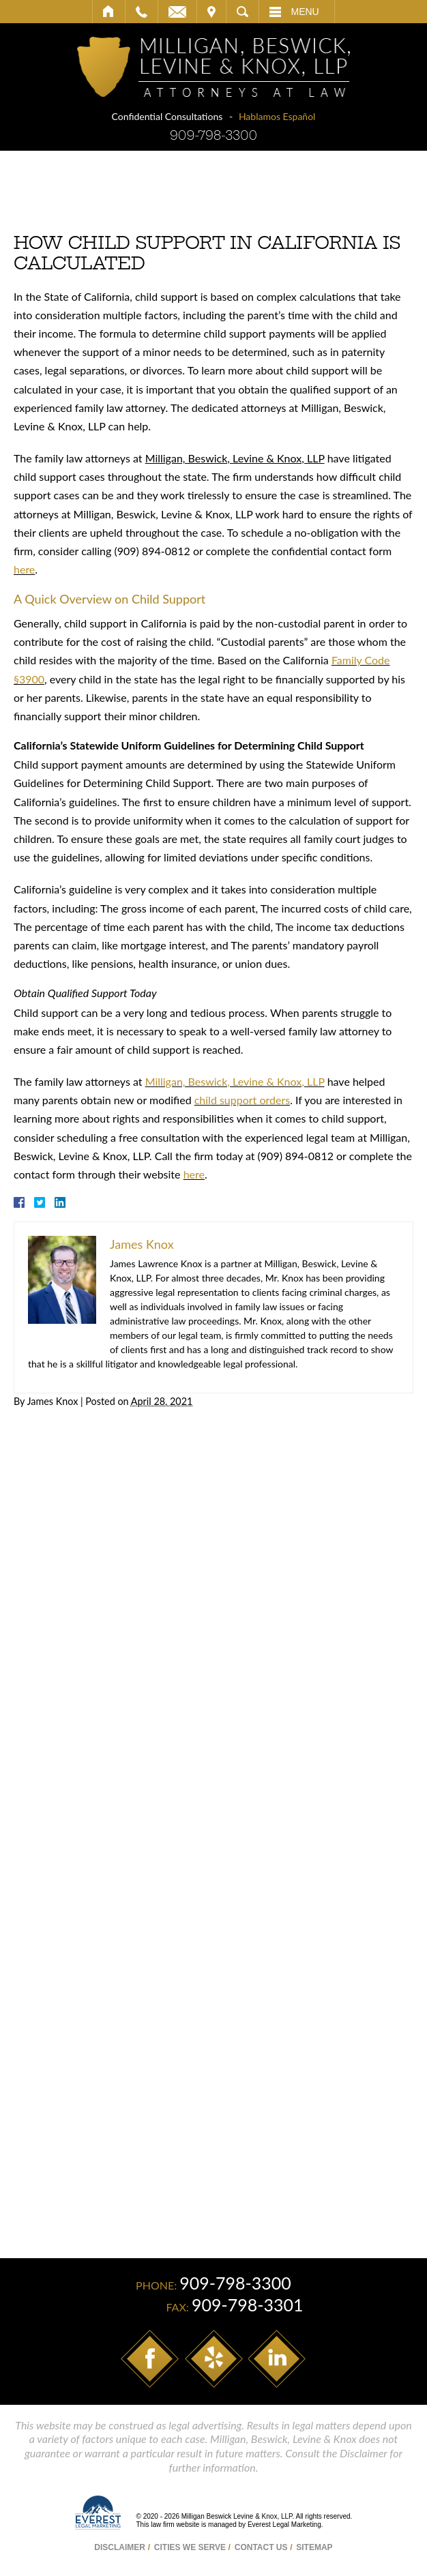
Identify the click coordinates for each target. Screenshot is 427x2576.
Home (109, 11)
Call (142, 11)
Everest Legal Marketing (284, 2524)
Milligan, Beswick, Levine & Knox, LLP (235, 1081)
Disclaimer (119, 2547)
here (24, 569)
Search (242, 11)
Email (177, 11)
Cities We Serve (190, 2547)
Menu (305, 11)
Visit (211, 11)
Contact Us (261, 2547)
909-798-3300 (213, 135)
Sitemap (314, 2547)
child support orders (242, 1099)
